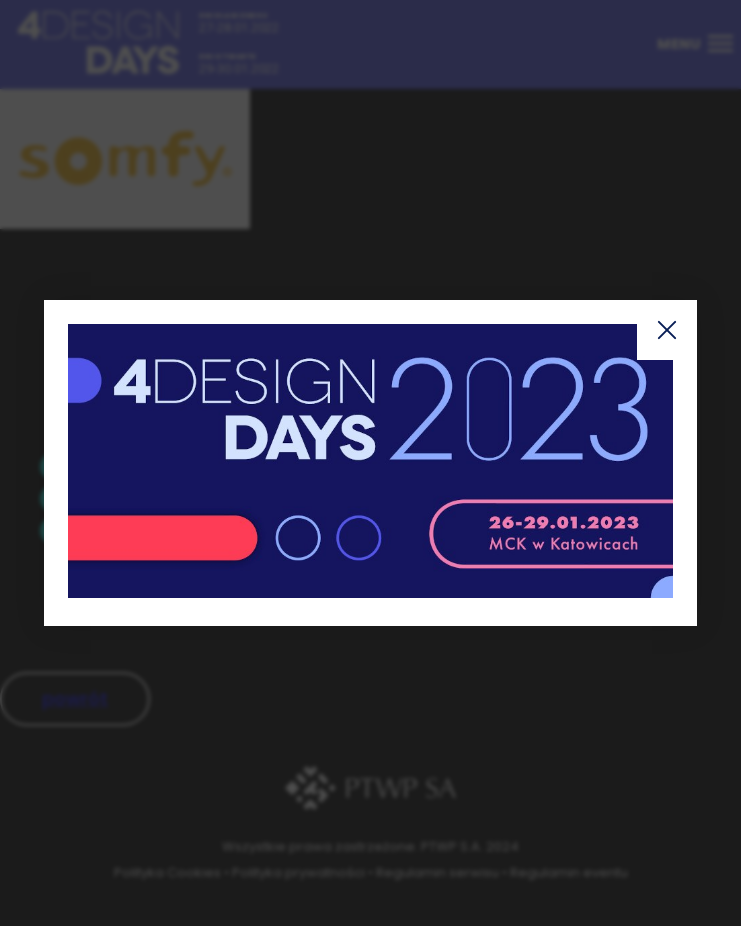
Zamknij (667, 330)
